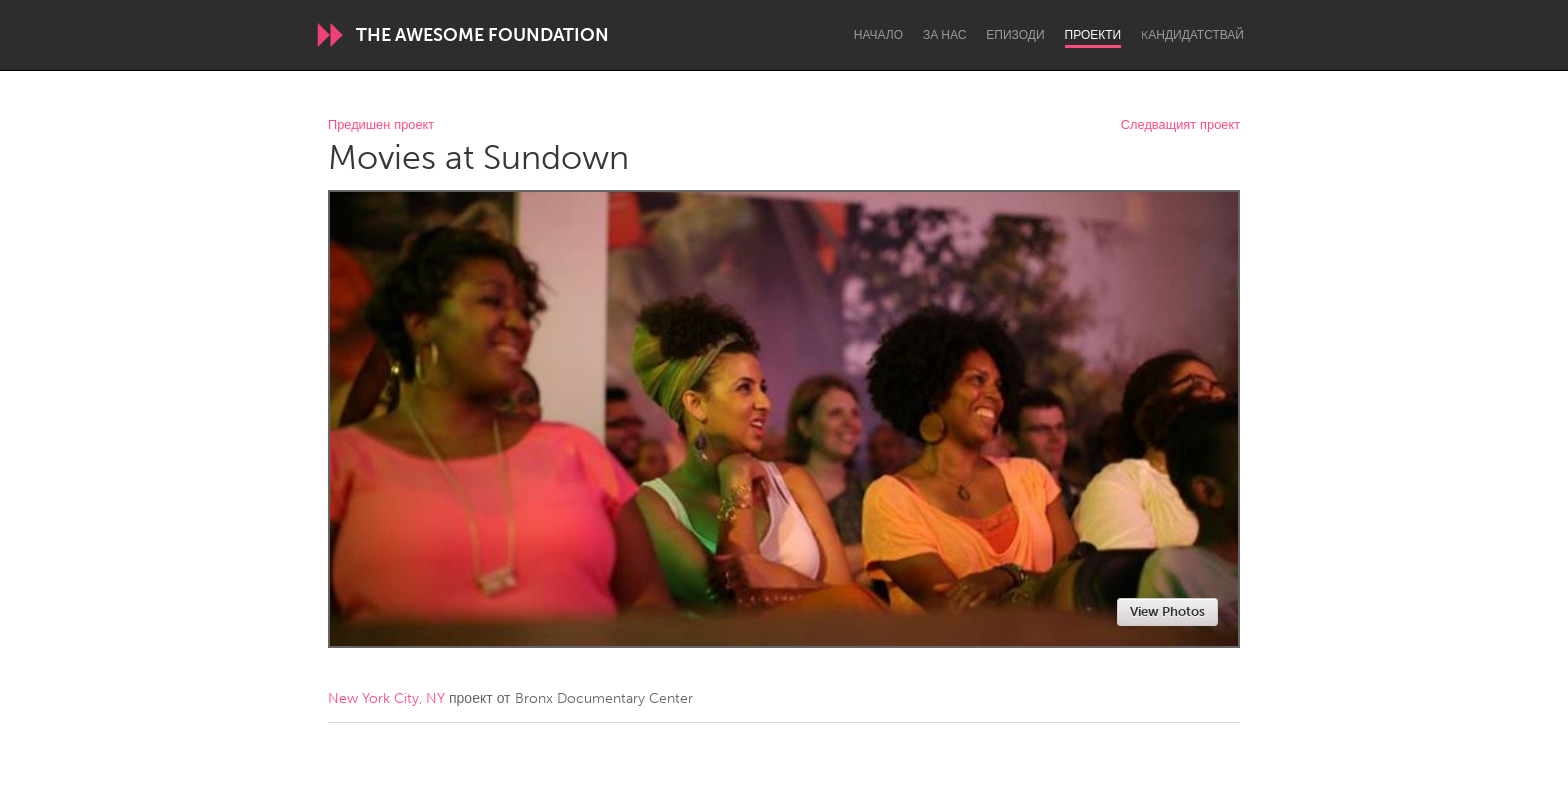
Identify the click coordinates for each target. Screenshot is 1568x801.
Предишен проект (381, 125)
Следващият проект (1180, 125)
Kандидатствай (1192, 35)
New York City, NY (386, 698)
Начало (878, 35)
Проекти (1093, 35)
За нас (944, 35)
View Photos (1167, 611)
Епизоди (1015, 35)
